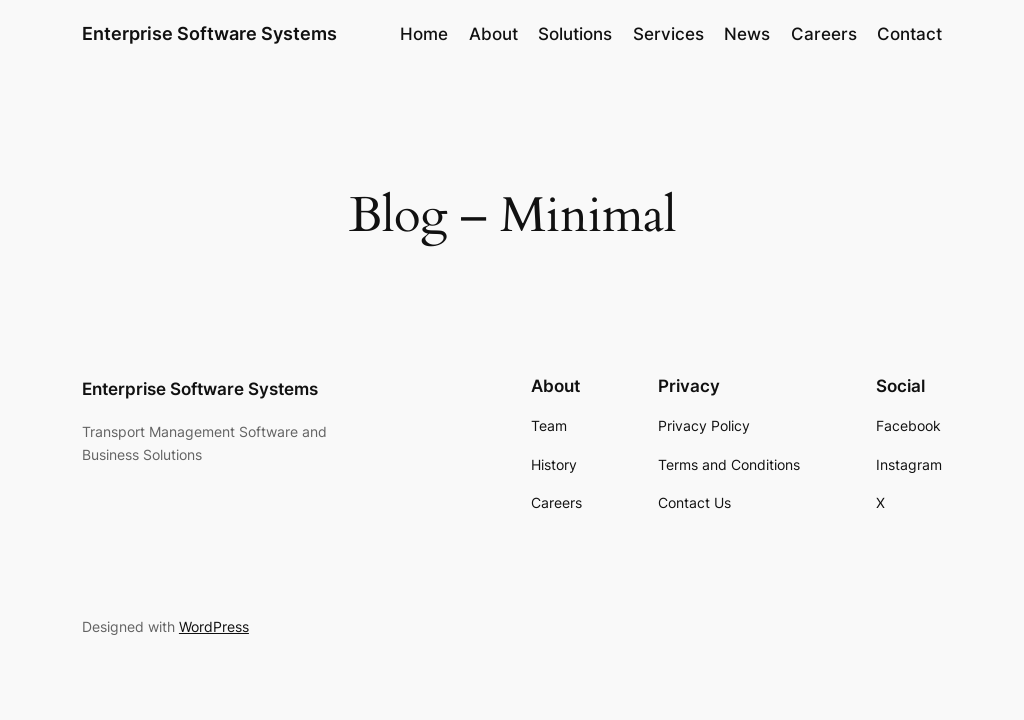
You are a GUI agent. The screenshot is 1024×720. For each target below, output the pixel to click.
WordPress (214, 626)
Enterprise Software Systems (209, 33)
